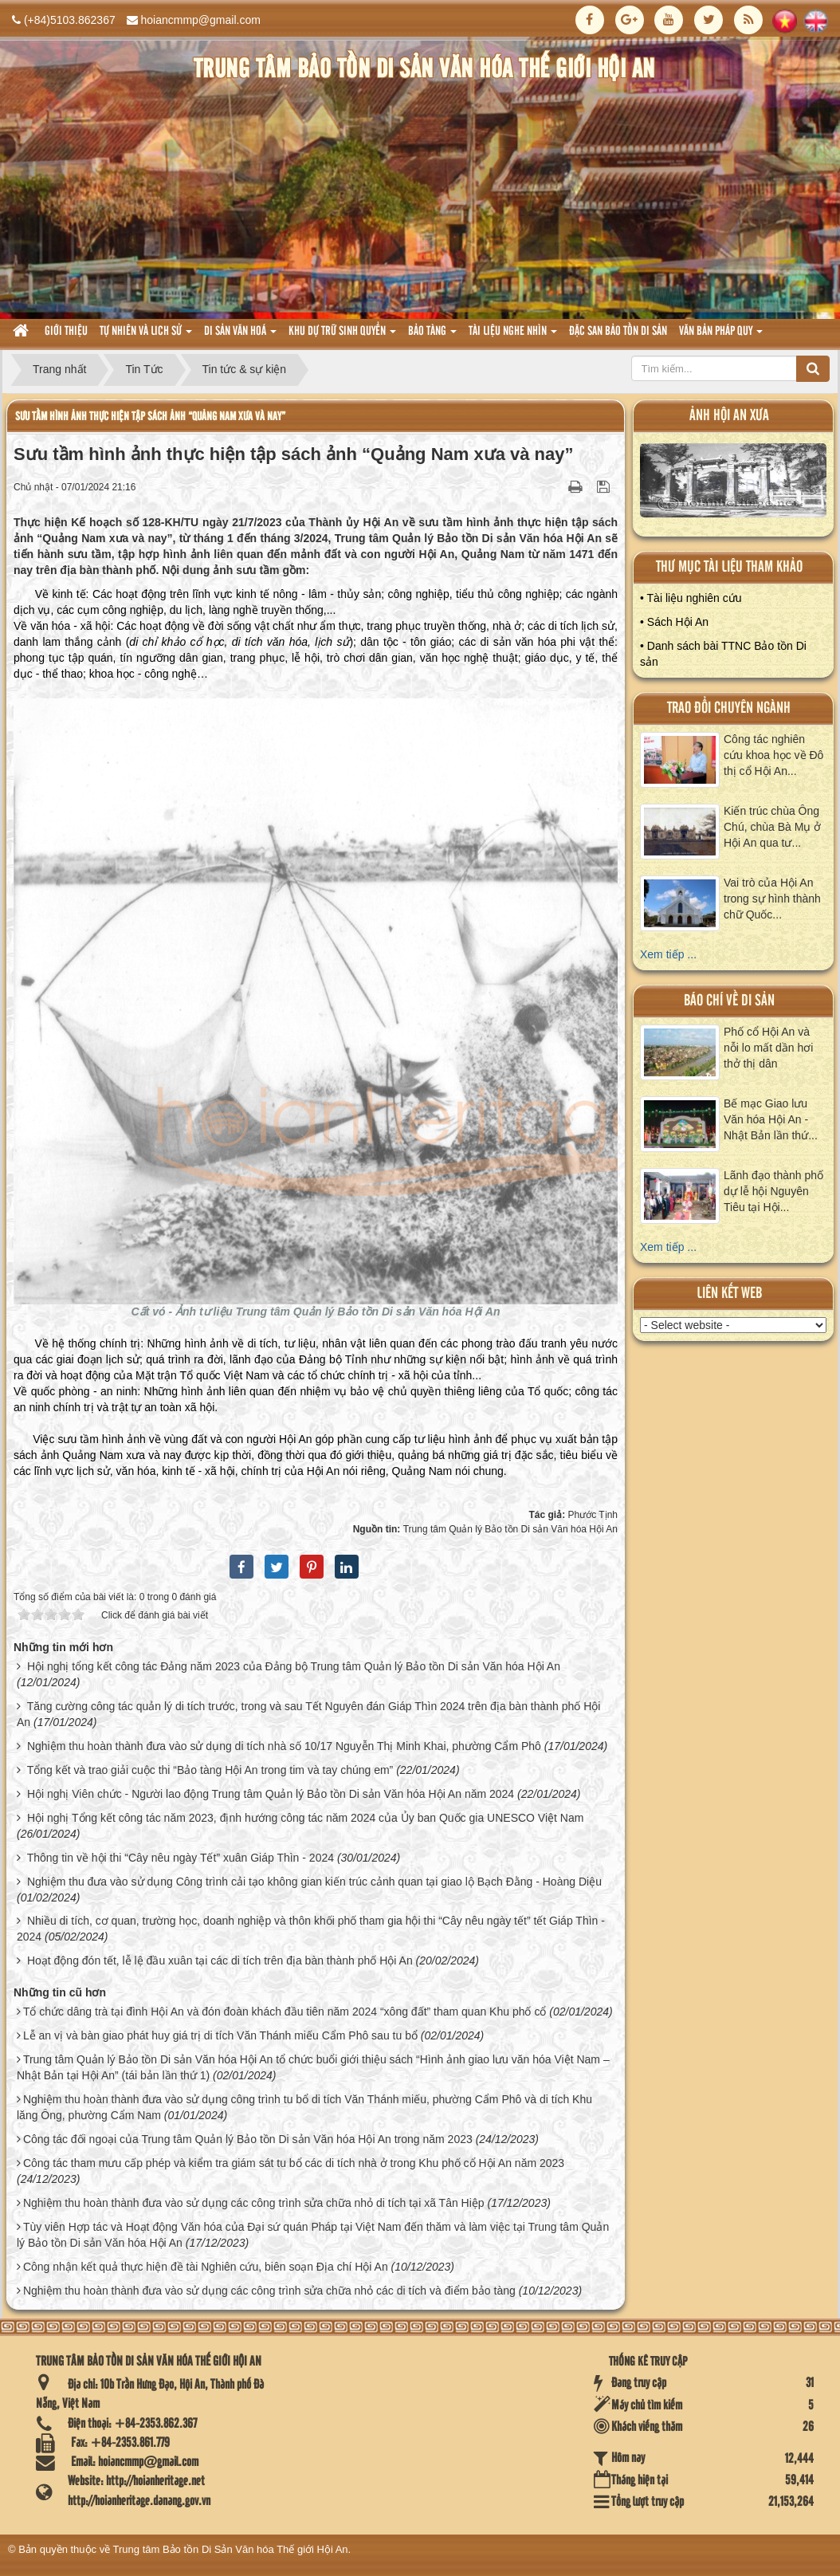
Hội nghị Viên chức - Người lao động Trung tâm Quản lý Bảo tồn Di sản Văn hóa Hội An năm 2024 (270, 1793)
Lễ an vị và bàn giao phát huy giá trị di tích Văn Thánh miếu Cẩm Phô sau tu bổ (220, 2035)
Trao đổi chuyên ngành (729, 708)
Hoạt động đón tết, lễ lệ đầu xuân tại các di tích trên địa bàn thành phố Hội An (220, 1960)
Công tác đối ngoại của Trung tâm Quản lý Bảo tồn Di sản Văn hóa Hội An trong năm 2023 (248, 2139)
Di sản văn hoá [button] (240, 336)
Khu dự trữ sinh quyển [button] (342, 336)
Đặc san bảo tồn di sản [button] (618, 331)
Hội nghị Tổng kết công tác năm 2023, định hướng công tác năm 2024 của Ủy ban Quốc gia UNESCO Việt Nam (305, 1817)
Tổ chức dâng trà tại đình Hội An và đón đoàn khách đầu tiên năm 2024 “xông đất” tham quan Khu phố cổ (285, 2011)
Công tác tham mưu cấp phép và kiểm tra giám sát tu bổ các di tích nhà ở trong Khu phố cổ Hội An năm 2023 (293, 2163)
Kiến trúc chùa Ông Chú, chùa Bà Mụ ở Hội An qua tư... (772, 826)
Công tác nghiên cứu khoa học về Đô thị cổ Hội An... (773, 755)
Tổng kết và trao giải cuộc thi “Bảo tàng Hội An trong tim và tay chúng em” (210, 1770)
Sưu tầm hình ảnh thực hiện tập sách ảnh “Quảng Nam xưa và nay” (150, 416)
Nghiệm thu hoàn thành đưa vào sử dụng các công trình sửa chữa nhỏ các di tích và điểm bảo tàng (269, 2290)
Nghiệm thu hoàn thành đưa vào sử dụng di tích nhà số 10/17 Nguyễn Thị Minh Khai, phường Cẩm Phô (284, 1746)
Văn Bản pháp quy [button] (721, 336)
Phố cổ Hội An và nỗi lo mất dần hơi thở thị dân (768, 1047)
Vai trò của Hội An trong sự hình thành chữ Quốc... (772, 898)
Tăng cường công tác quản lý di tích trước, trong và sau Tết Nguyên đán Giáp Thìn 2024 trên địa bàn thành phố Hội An (308, 1714)
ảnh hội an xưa (729, 416)
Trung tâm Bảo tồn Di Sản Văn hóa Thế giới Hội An (230, 2549)
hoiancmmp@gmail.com (201, 20)
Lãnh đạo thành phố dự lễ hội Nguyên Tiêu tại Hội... (773, 1191)
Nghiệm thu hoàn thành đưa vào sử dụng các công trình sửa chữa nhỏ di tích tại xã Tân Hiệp (254, 2202)
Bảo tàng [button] (432, 336)
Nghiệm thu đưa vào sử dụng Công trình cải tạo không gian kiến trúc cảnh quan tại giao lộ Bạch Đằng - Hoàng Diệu (314, 1881)
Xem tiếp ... (668, 954)
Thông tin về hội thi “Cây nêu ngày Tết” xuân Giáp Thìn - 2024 (180, 1857)
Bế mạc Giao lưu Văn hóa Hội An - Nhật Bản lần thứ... (771, 1119)
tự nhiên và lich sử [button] (146, 336)
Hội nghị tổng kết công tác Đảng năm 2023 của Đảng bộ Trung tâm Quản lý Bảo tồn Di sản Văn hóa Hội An (293, 1666)
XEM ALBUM (733, 484)
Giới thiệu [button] (66, 331)
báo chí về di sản (729, 1001)
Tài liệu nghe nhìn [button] (513, 336)
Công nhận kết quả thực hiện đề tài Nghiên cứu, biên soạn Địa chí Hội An (205, 2266)
